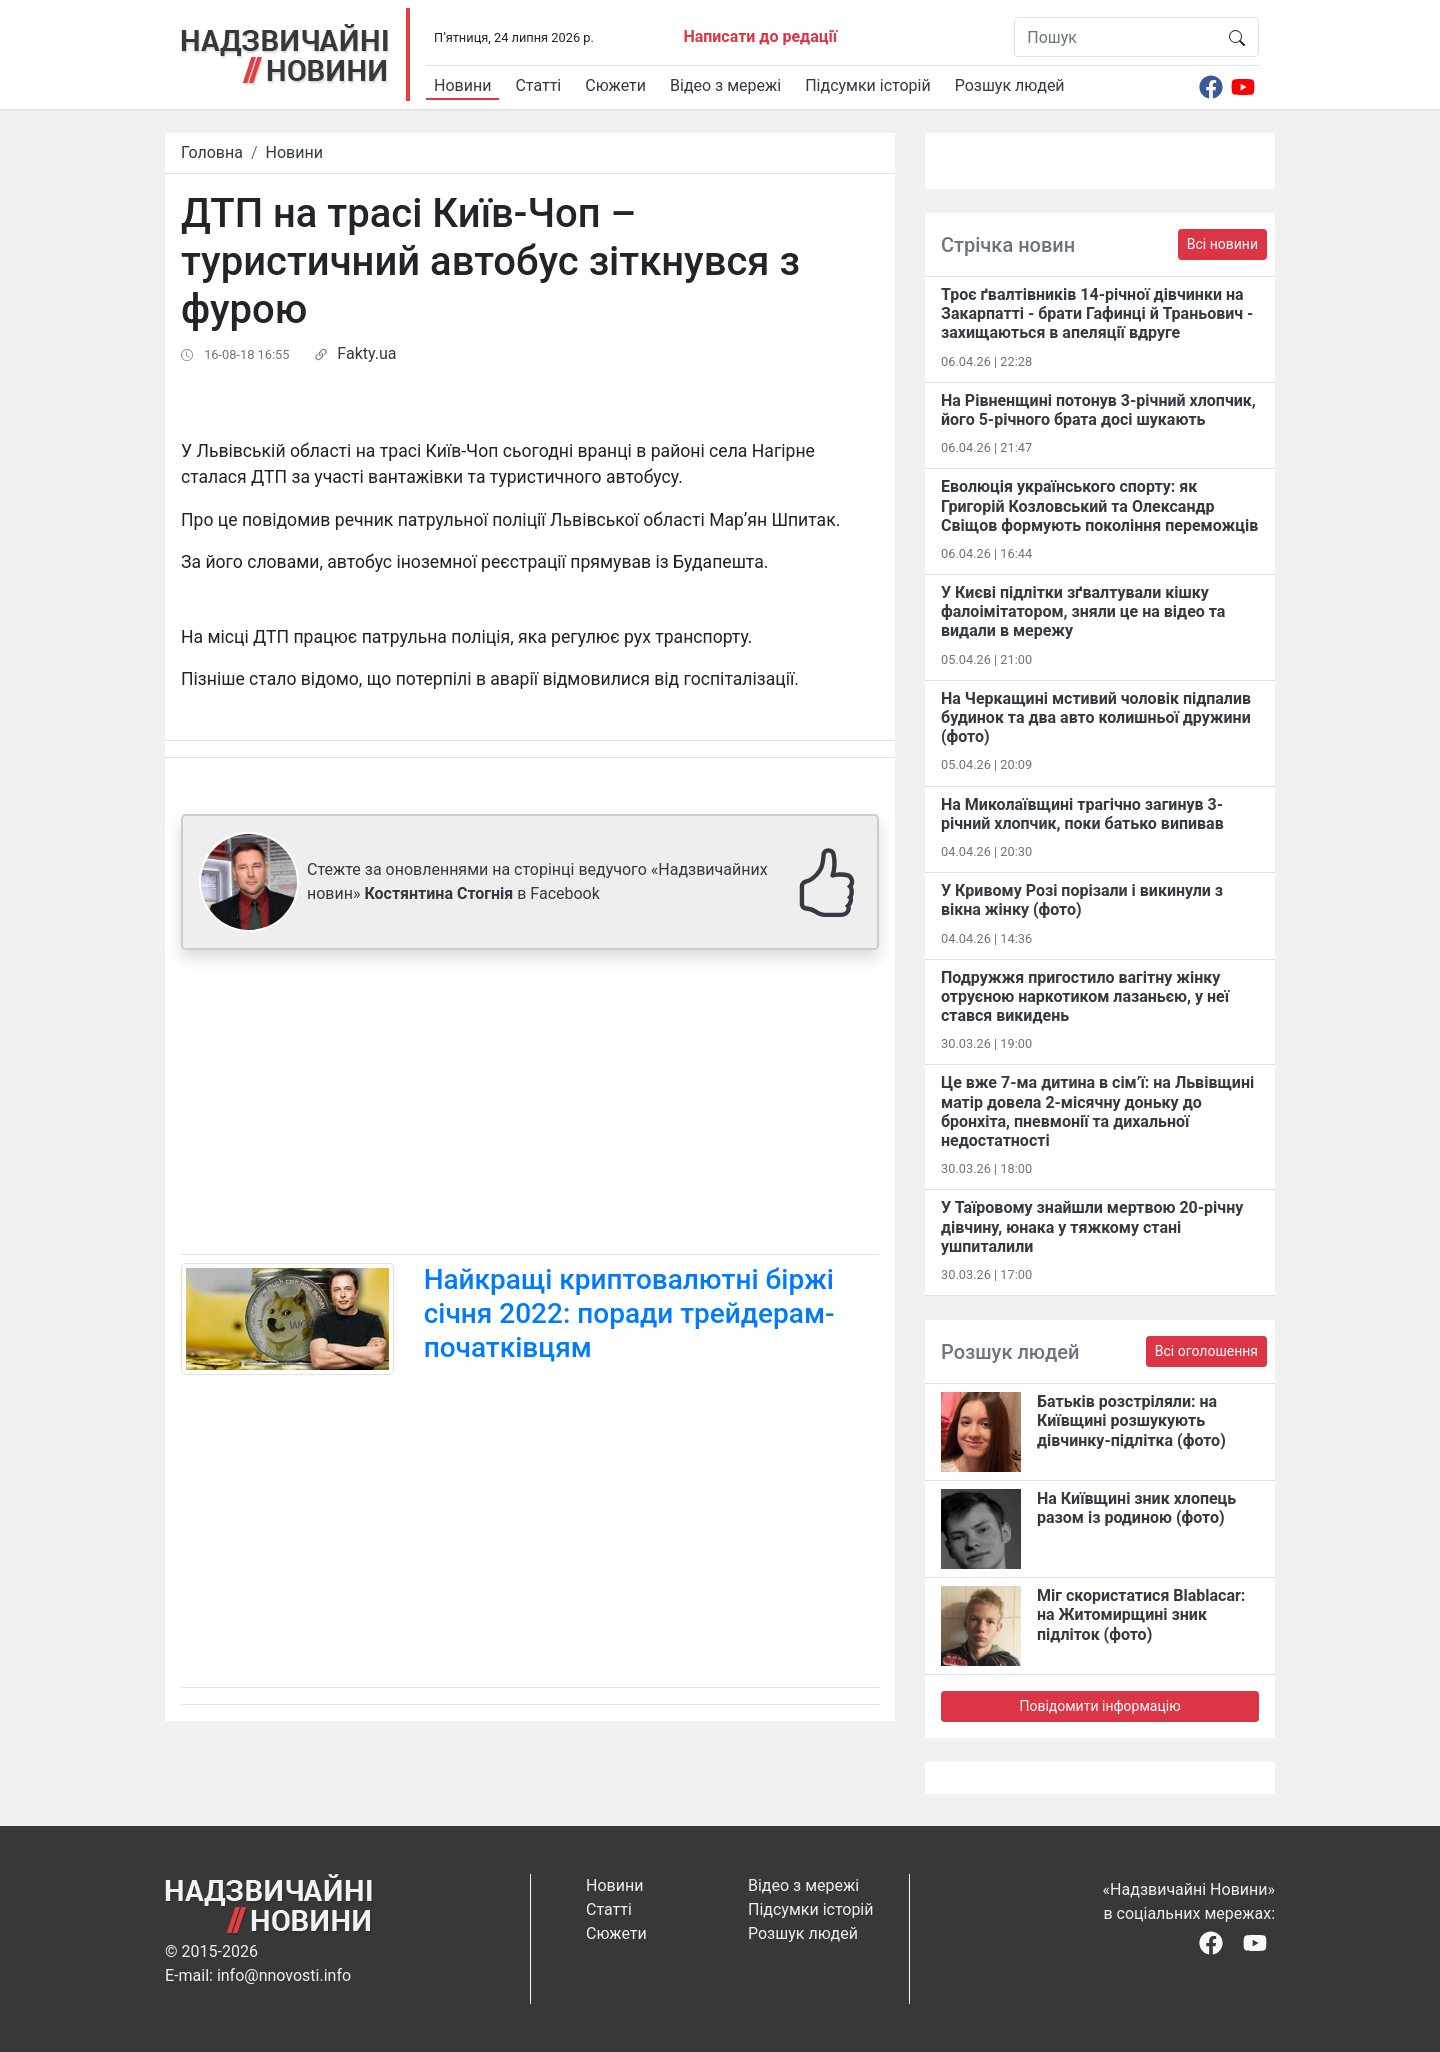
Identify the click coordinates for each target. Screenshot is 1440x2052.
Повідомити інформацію (1099, 1706)
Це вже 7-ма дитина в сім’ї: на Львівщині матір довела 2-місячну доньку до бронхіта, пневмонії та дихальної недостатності (1097, 1111)
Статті (538, 85)
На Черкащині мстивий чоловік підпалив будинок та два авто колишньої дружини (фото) (1096, 717)
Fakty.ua (366, 353)
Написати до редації (760, 36)
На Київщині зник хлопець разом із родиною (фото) (1136, 1508)
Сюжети (615, 85)
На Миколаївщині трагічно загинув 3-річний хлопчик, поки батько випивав (1082, 814)
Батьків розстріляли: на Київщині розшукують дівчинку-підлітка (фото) (1131, 1420)
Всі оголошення (1206, 1351)
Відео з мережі (725, 85)
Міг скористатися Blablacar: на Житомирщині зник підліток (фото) (1141, 1614)
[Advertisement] (530, 1106)
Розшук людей (1010, 85)
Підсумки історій (868, 85)
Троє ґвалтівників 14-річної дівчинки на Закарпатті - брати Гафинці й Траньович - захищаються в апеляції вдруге (1097, 313)
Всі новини (1222, 244)
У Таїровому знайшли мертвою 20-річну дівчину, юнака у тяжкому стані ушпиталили (1092, 1226)
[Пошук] (1115, 37)
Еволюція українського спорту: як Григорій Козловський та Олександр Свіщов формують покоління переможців (1099, 505)
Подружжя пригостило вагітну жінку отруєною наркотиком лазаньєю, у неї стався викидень (1085, 996)
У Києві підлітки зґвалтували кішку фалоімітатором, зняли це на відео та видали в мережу (1083, 611)
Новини (462, 85)
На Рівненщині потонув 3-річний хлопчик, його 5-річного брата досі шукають (1098, 410)
